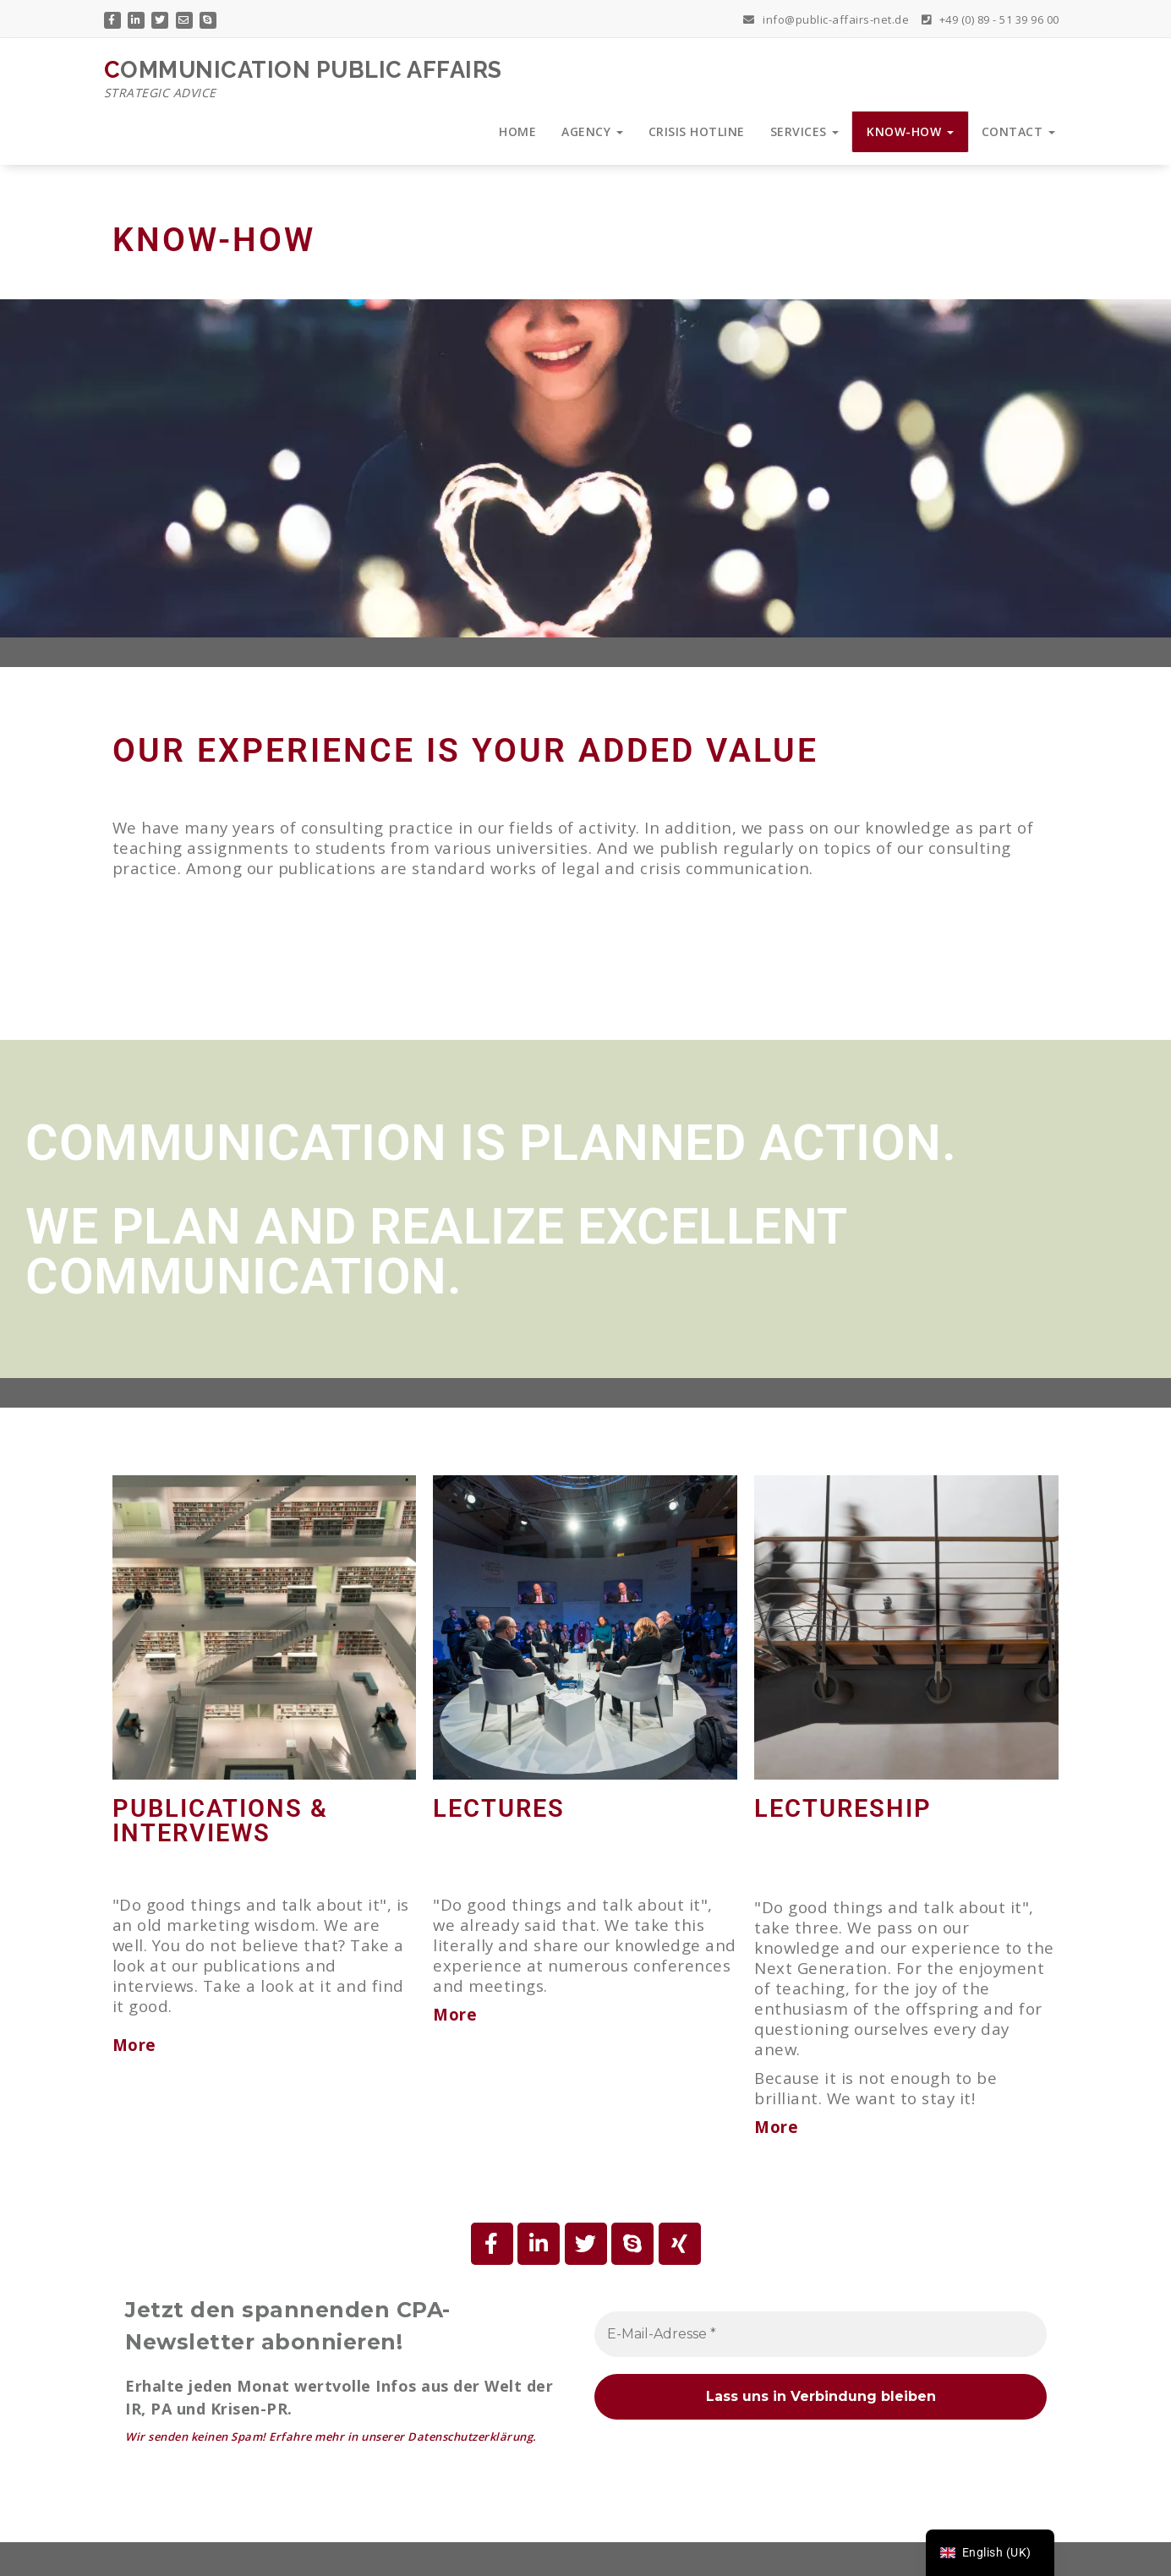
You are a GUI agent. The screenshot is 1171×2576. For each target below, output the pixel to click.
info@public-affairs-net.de (826, 17)
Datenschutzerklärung (470, 2436)
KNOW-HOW (910, 131)
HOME (517, 131)
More (455, 2014)
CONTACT (1018, 131)
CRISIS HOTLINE (696, 131)
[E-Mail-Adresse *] (820, 2334)
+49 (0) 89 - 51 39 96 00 (990, 17)
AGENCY (592, 131)
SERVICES (805, 131)
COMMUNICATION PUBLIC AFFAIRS (303, 79)
